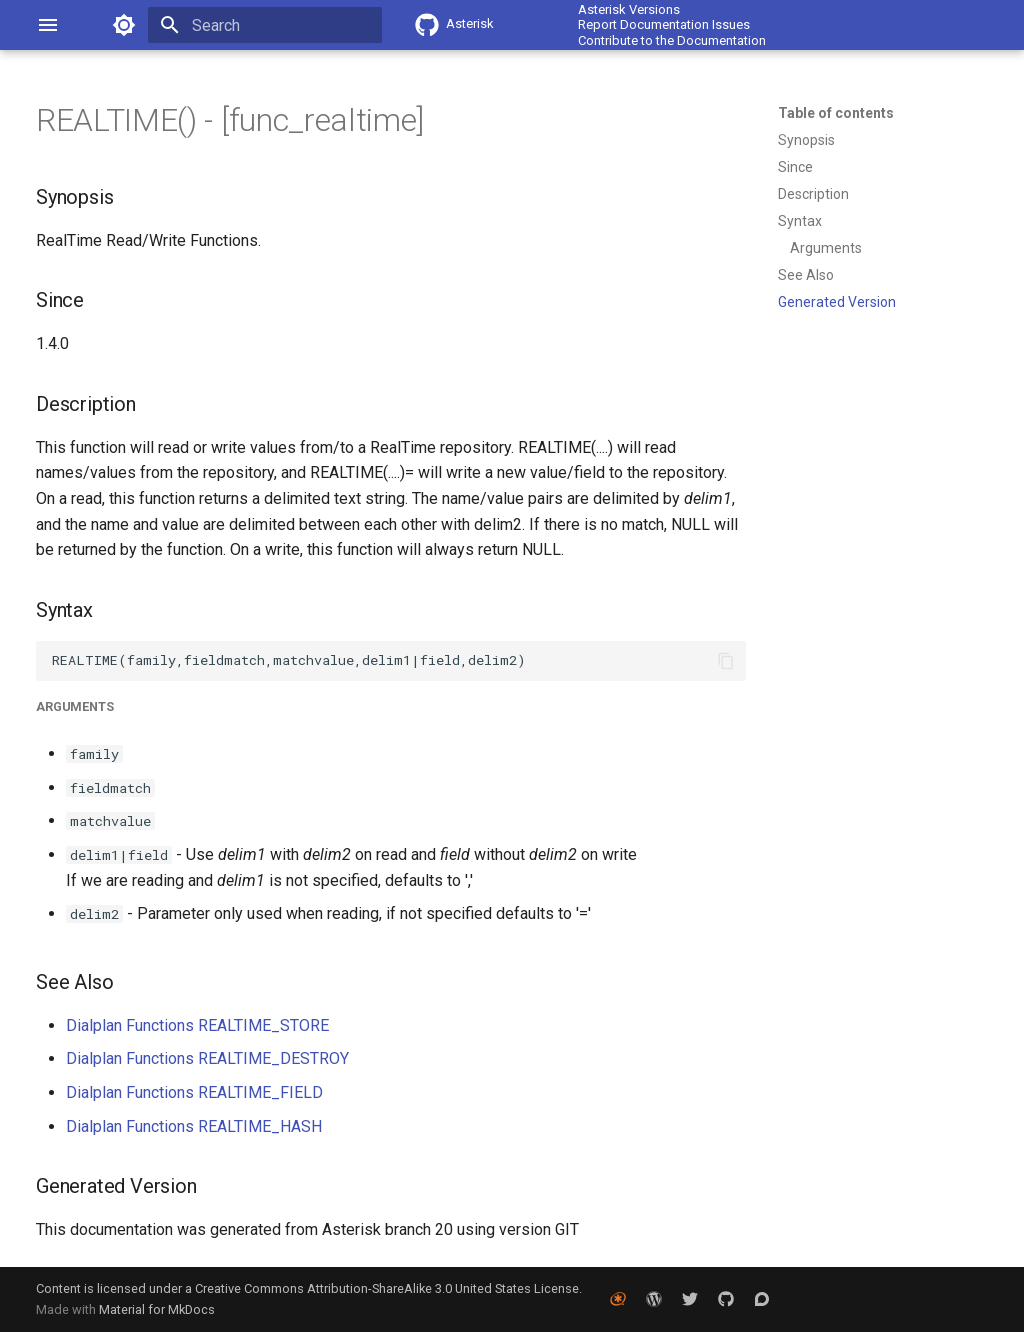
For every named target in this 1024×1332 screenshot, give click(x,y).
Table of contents (836, 113)
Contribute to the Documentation (672, 40)
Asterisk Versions (629, 9)
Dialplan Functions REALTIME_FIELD (194, 1092)
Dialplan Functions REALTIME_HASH (194, 1126)
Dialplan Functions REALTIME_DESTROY (207, 1058)
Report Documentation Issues (664, 24)
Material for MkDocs (157, 1309)
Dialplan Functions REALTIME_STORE (197, 1025)
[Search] (265, 25)
